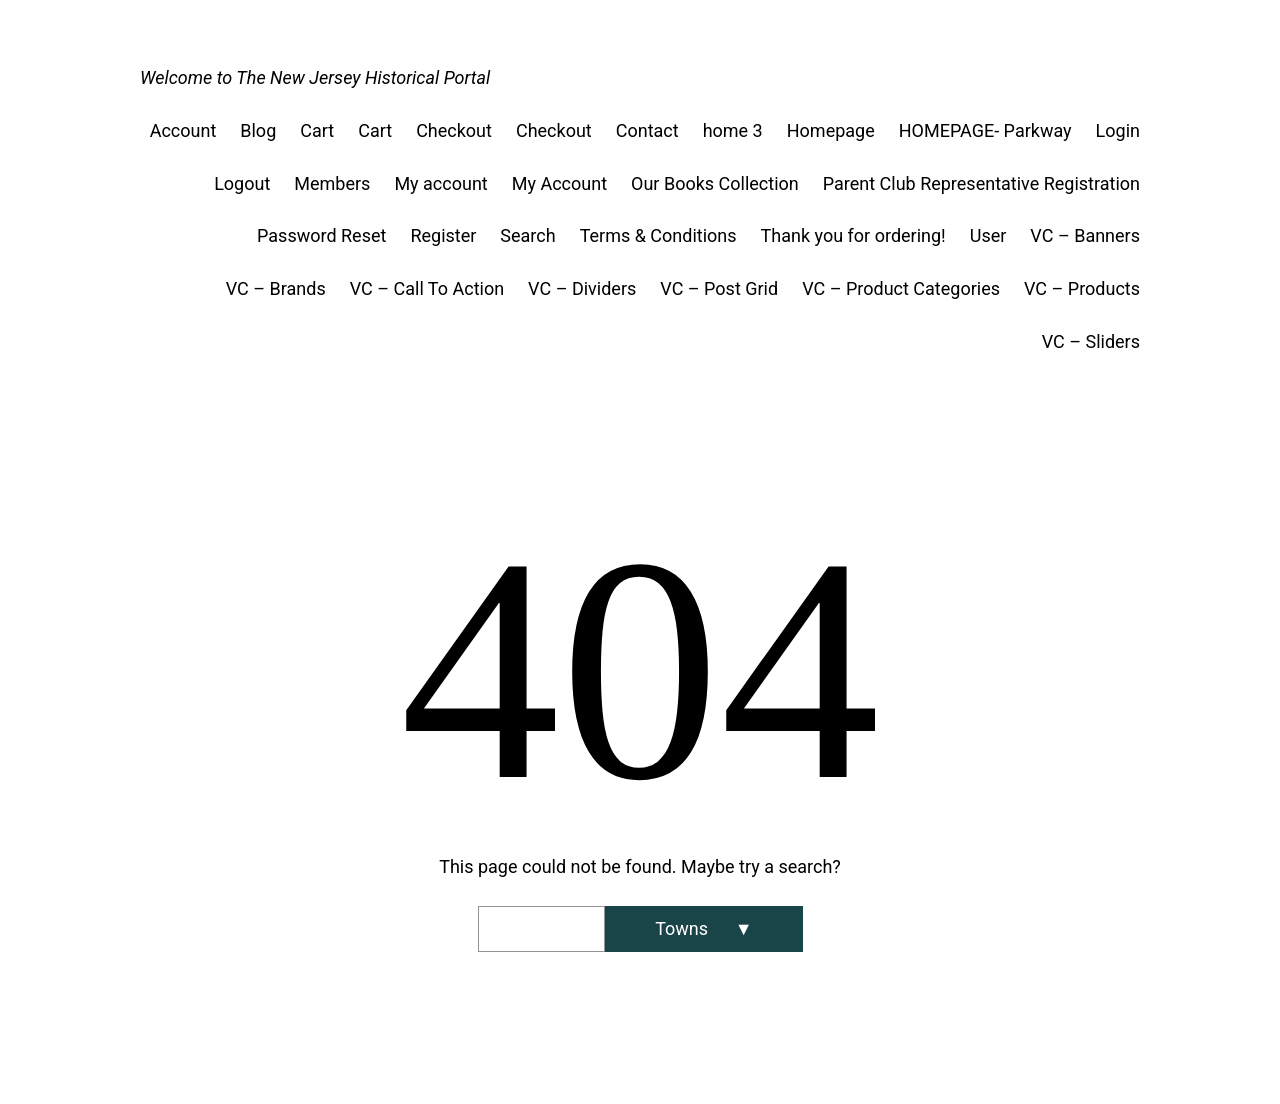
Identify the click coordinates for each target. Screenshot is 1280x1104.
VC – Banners (1085, 235)
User (988, 235)
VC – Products (1082, 288)
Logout (242, 183)
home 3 (733, 130)
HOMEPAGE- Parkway (985, 130)
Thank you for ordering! (853, 235)
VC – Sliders (1091, 341)
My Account (559, 183)
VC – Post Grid (719, 288)
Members (332, 183)
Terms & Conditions (658, 235)
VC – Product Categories (901, 288)
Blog (258, 130)
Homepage (831, 130)
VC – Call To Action (427, 288)
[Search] (703, 929)
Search (527, 235)
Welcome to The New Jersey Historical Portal (315, 77)
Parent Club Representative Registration (981, 183)
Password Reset (321, 235)
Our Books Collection (715, 183)
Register (443, 235)
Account (183, 130)
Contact (647, 130)
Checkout (454, 130)
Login (1118, 130)
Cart (317, 130)
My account (440, 183)
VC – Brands (276, 288)
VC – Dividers (582, 288)
